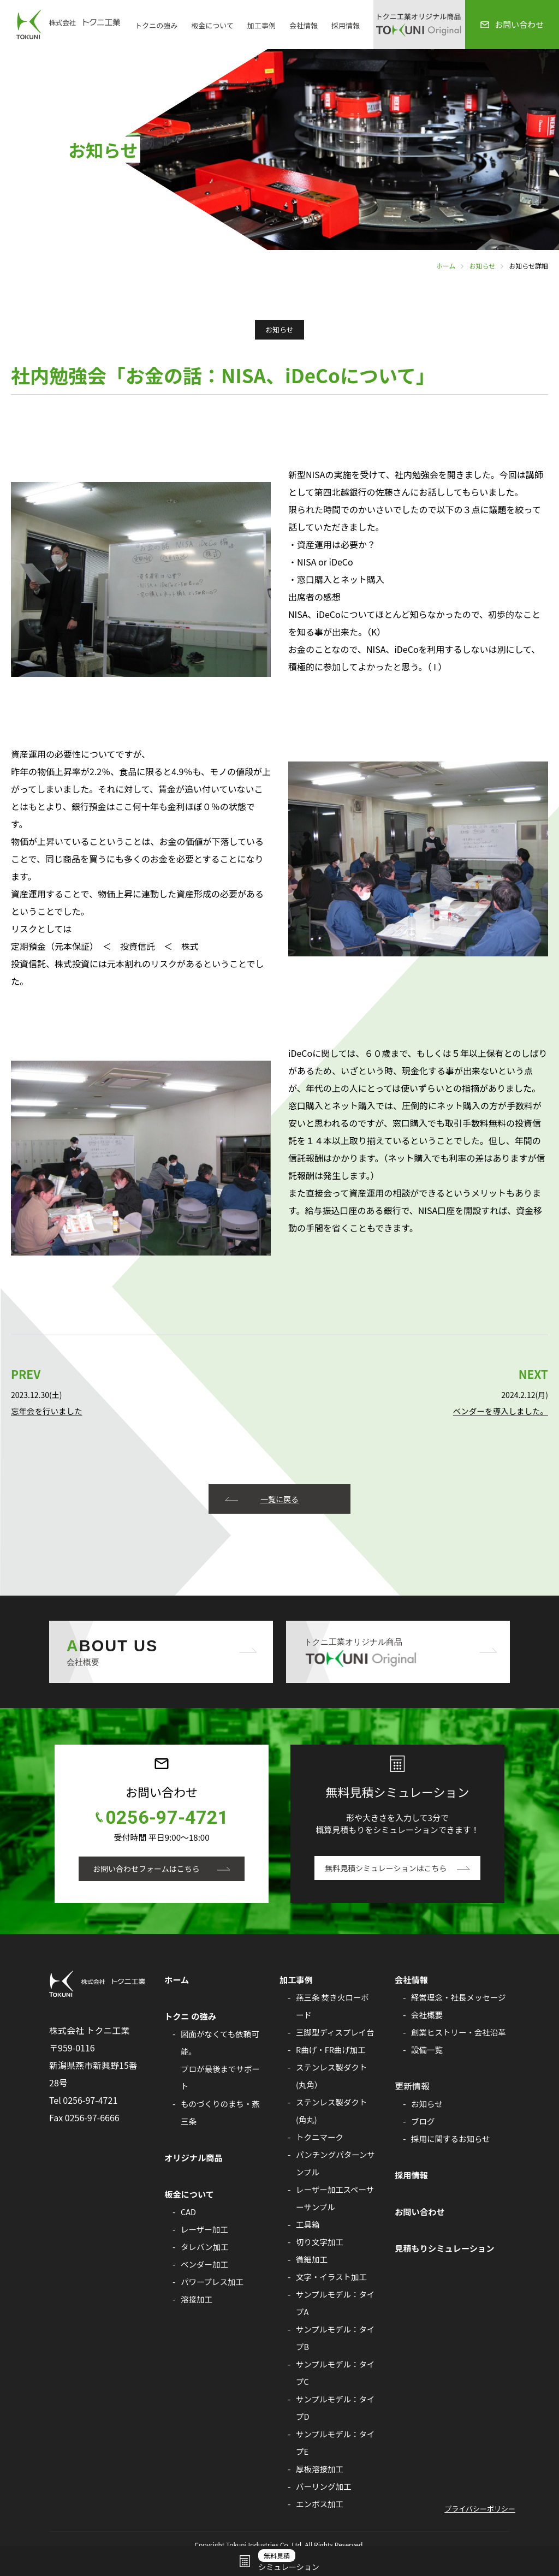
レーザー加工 (205, 2229)
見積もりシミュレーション (447, 2283)
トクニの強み (156, 25)
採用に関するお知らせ (452, 2174)
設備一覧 (427, 2085)
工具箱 (308, 2242)
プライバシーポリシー (479, 2526)
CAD (189, 2212)
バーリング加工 (325, 2504)
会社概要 (427, 2032)
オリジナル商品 (194, 2157)
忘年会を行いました (48, 1411)
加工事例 (261, 25)
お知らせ (482, 265)
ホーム (446, 265)
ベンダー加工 (205, 2264)
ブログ (423, 2156)
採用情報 (345, 25)
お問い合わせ (421, 2246)
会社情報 (303, 25)
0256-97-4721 (167, 1818)
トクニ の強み (191, 2016)
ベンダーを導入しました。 (499, 1411)
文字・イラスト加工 (333, 2294)
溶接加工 (197, 2299)
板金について (212, 25)
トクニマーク (321, 2155)
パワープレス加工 (214, 2282)
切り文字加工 (321, 2259)
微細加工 (312, 2277)
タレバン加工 (206, 2247)
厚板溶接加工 (321, 2486)
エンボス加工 (321, 2521)
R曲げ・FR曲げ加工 (332, 2067)
